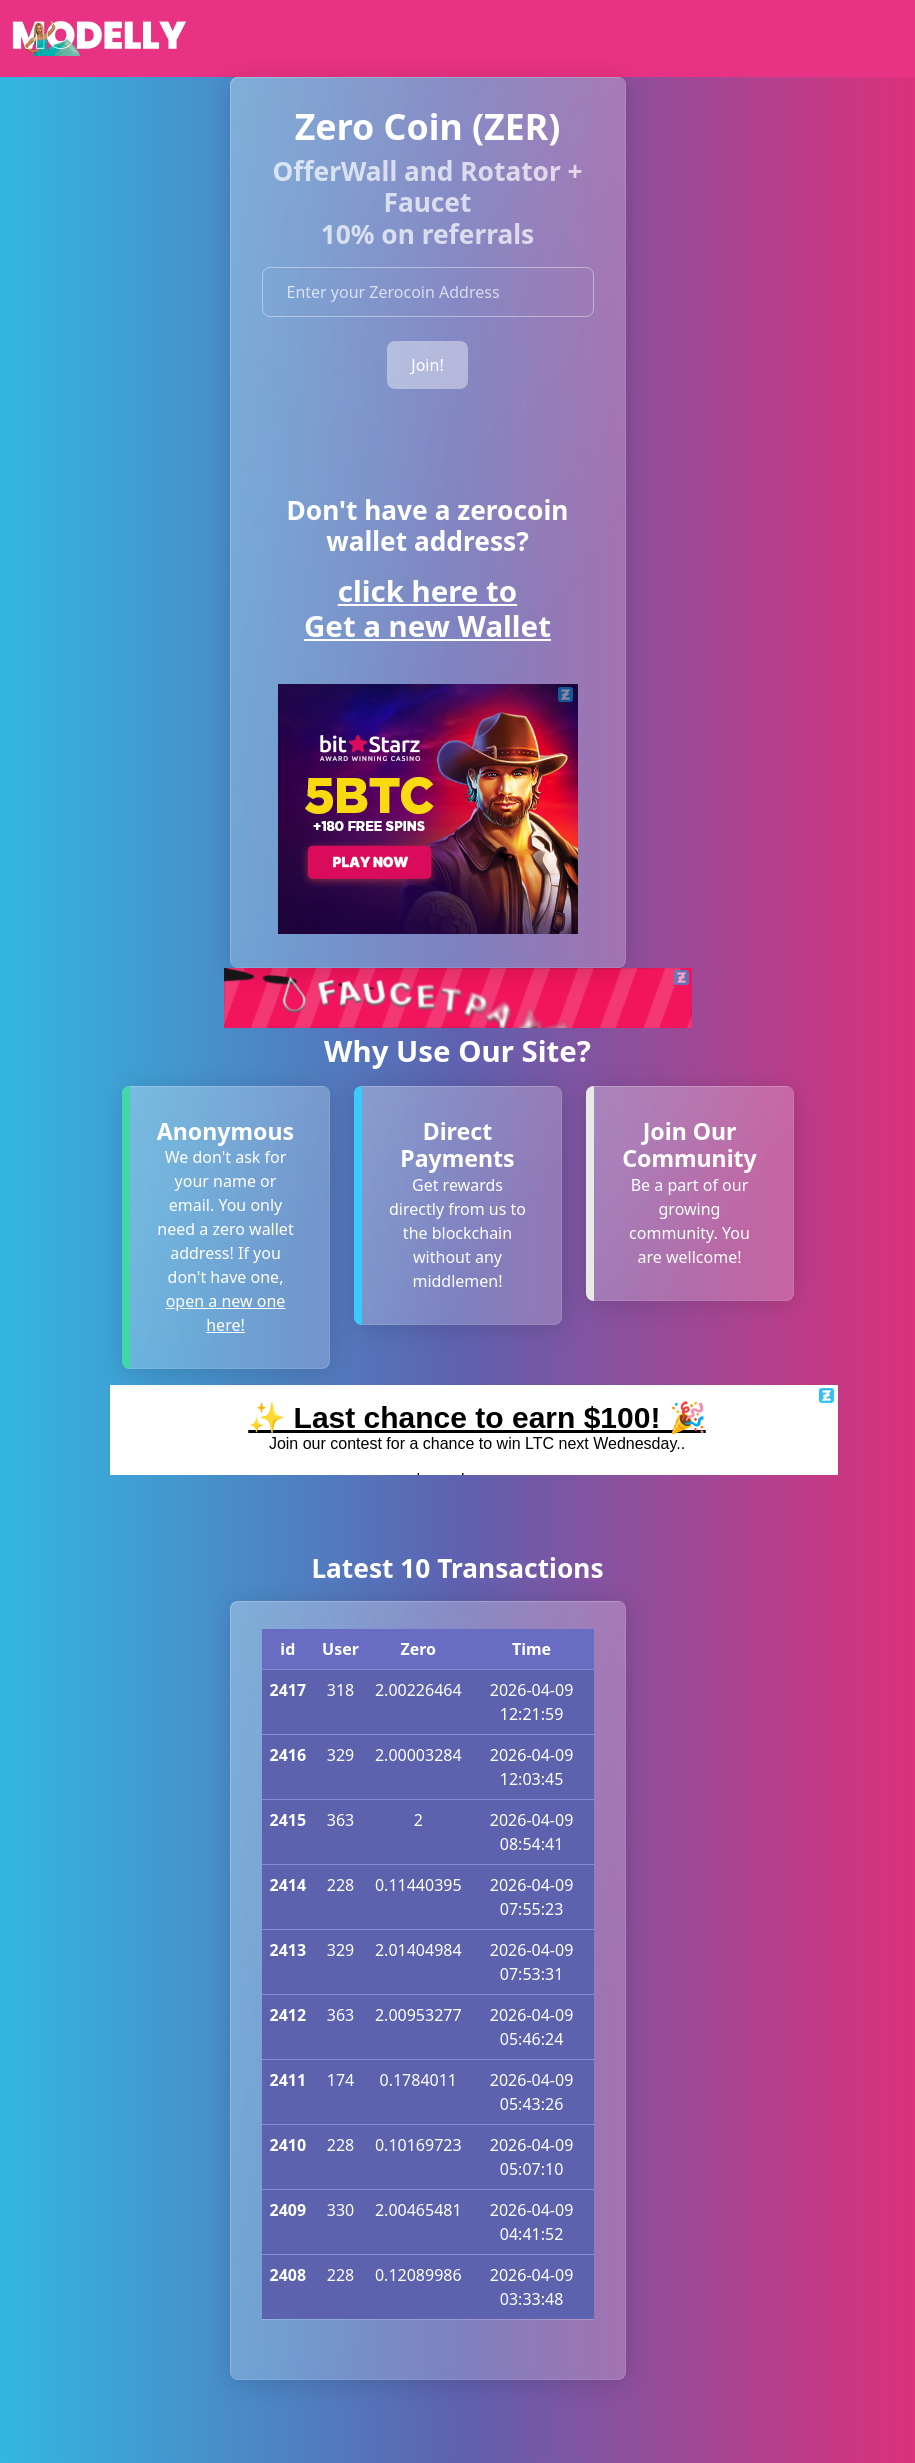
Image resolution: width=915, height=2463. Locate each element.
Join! (427, 365)
